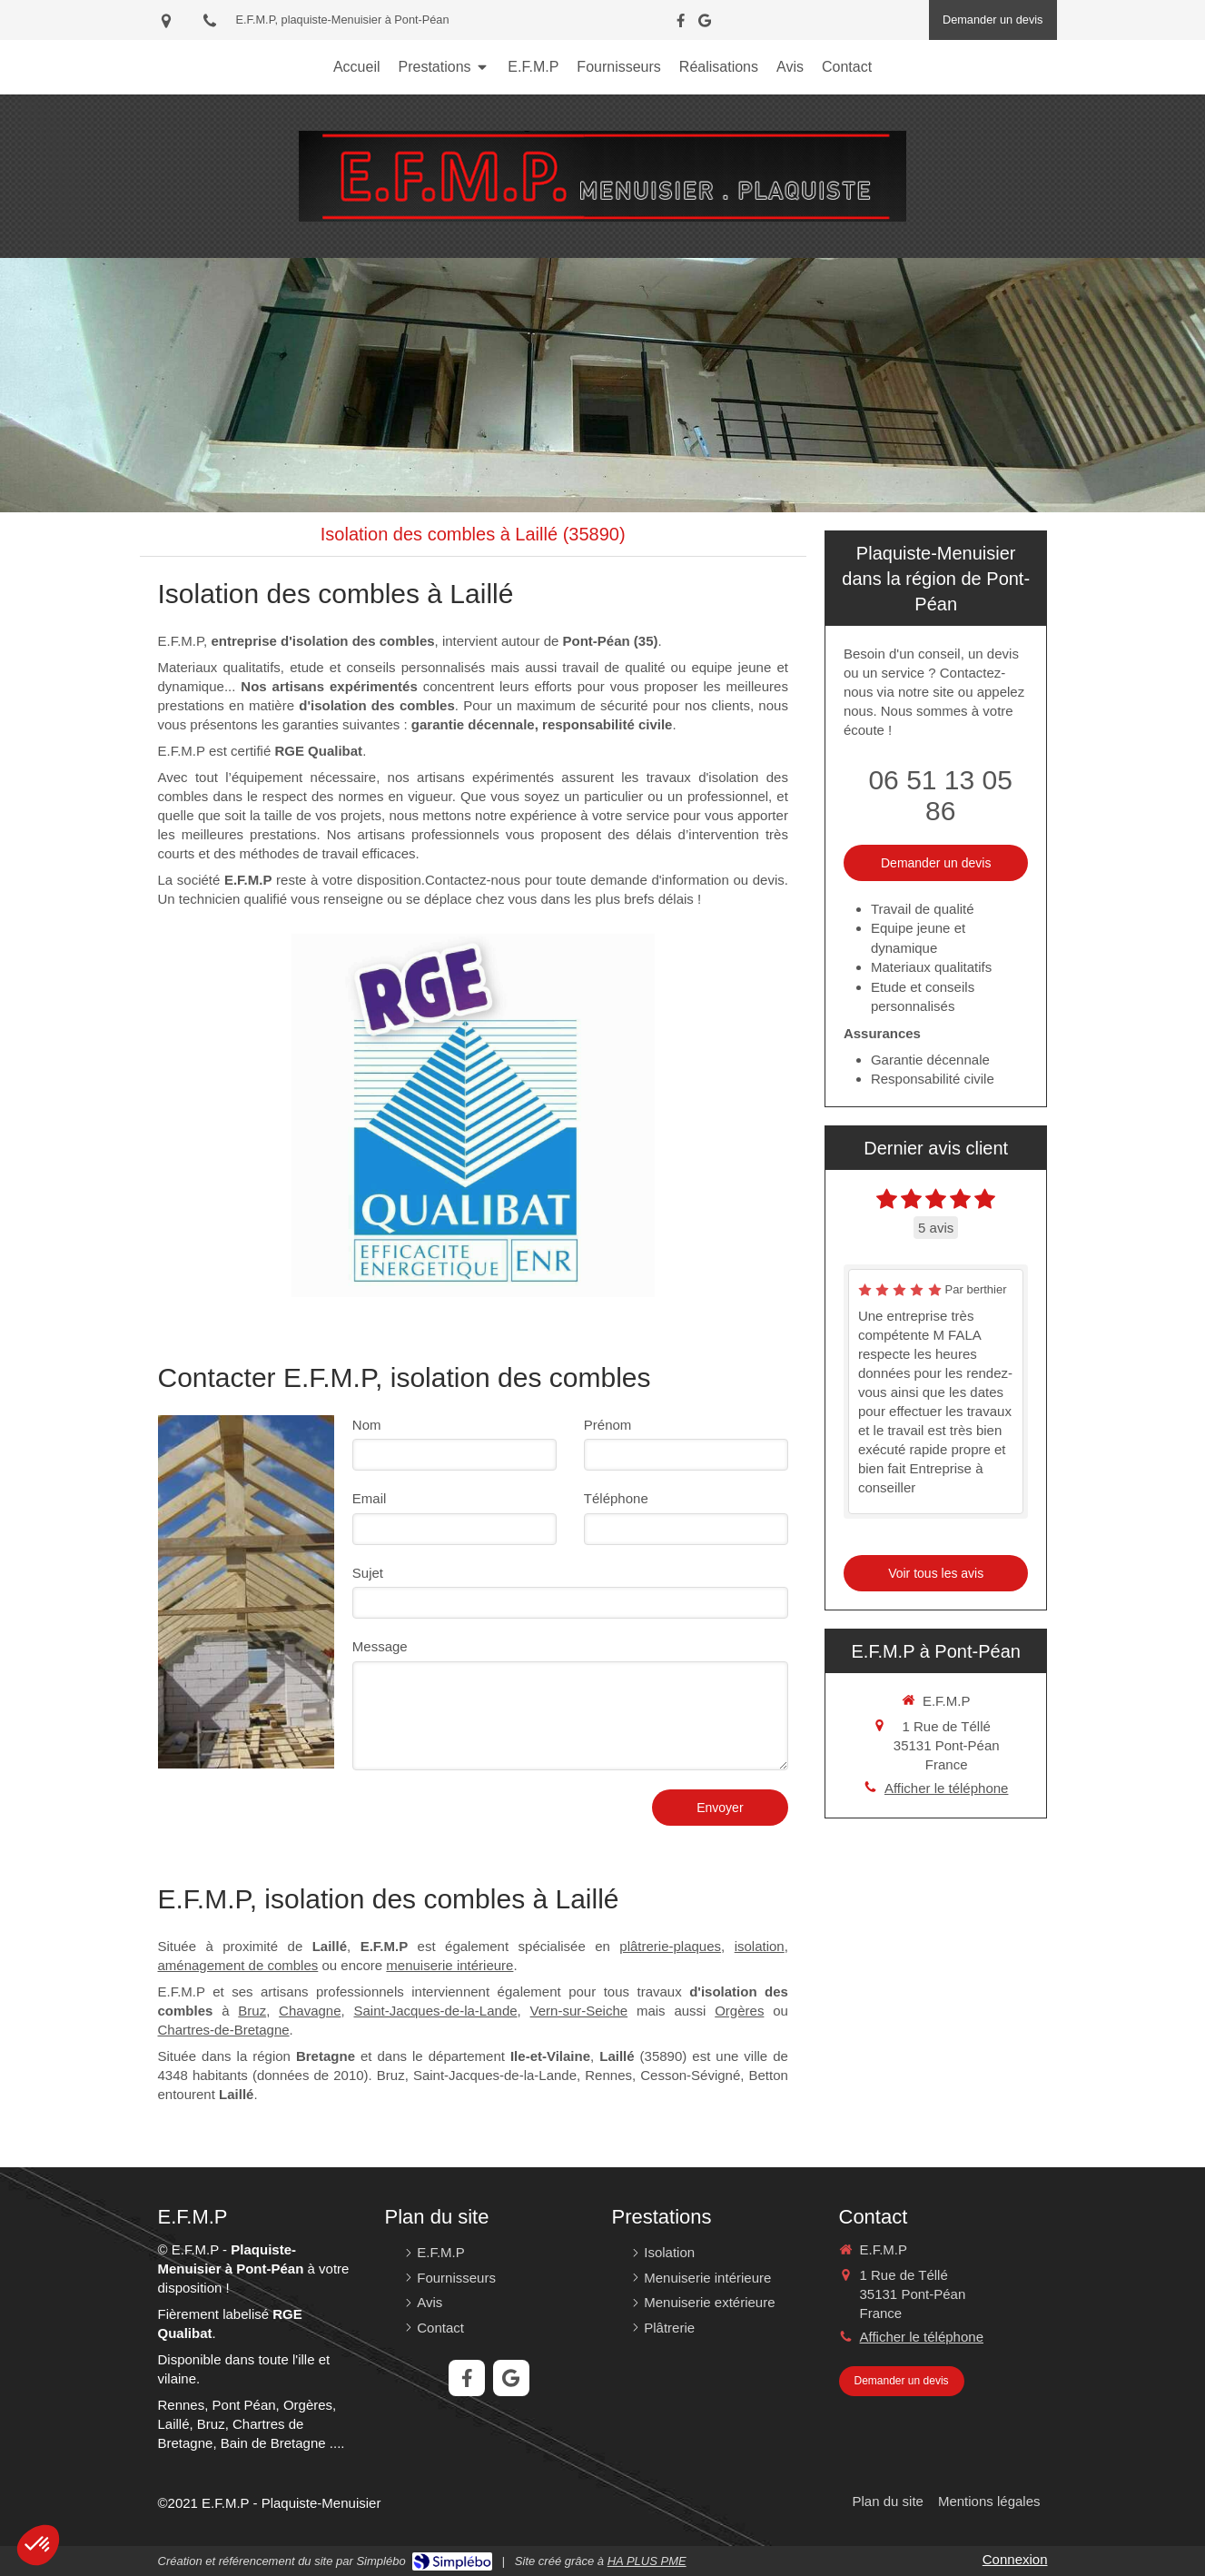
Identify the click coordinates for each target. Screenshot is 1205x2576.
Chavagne (310, 2010)
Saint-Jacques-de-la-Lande (435, 2010)
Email (369, 1498)
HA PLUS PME (646, 2561)
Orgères (739, 2010)
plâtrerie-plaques (670, 1946)
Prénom (608, 1424)
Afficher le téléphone (946, 1788)
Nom (366, 1424)
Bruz (252, 2010)
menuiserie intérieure (449, 1965)
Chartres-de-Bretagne (224, 2029)
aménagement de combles (238, 1965)
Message (380, 1646)
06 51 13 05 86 (940, 795)
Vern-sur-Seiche (579, 2010)
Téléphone (616, 1498)
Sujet (367, 1572)
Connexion (1015, 2559)
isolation (760, 1946)
